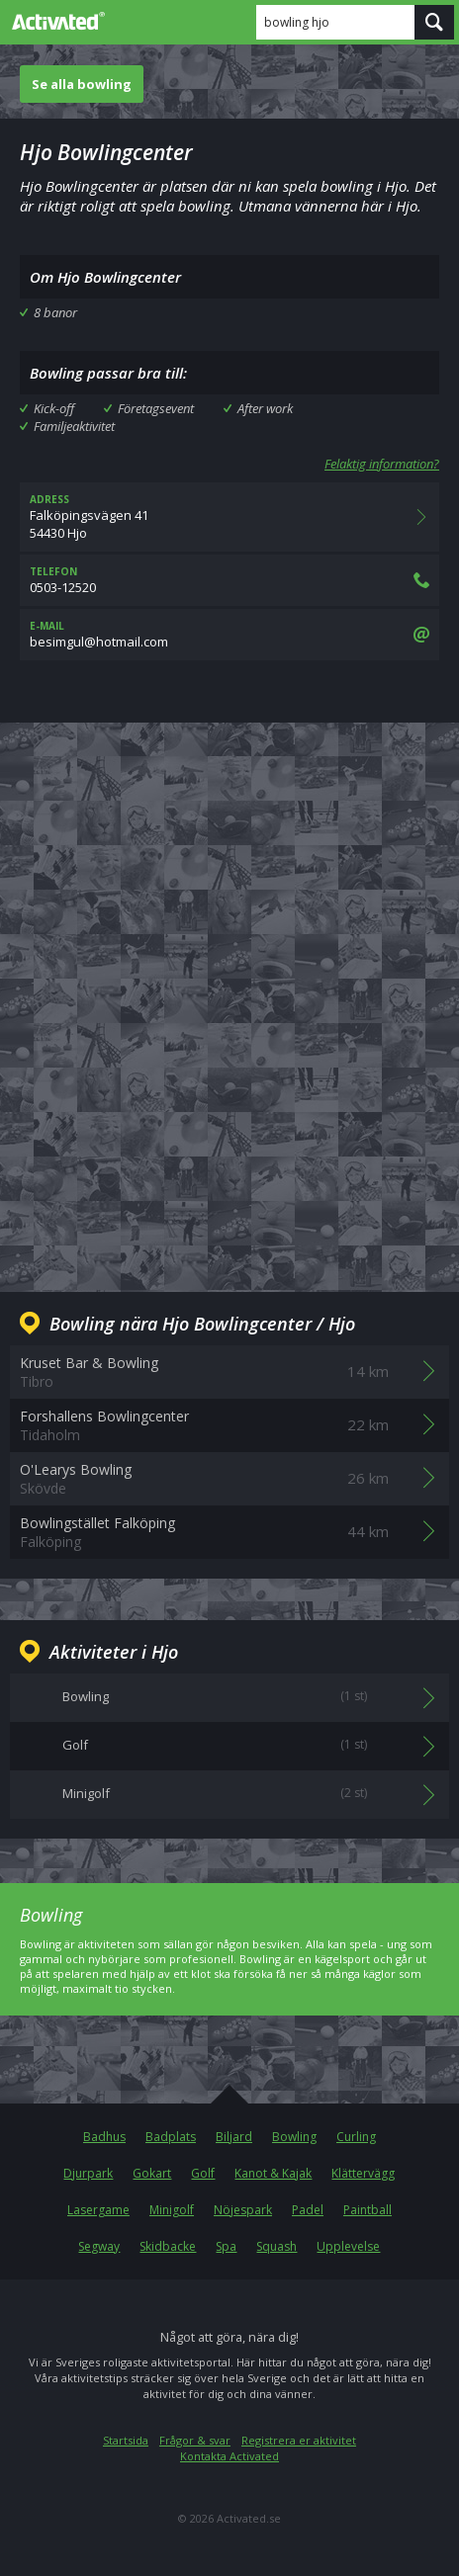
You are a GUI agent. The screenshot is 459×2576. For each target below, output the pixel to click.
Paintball (367, 2209)
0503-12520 (229, 580)
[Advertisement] (229, 991)
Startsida (125, 2440)
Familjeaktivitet (74, 426)
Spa (226, 2246)
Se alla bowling (82, 84)
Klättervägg (363, 2173)
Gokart (152, 2173)
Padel (307, 2209)
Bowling (294, 2136)
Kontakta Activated (229, 2455)
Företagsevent (156, 408)
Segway (99, 2246)
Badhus (104, 2136)
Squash (276, 2246)
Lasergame (98, 2209)
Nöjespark (243, 2209)
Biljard (234, 2136)
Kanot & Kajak (273, 2173)
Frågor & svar (194, 2440)
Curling (356, 2136)
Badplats (170, 2136)
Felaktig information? (381, 463)
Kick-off (54, 408)
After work (265, 408)
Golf (203, 2173)
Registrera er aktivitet (298, 2440)
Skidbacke (167, 2246)
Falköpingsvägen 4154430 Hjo (229, 517)
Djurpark (88, 2173)
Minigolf (171, 2209)
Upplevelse (348, 2246)
